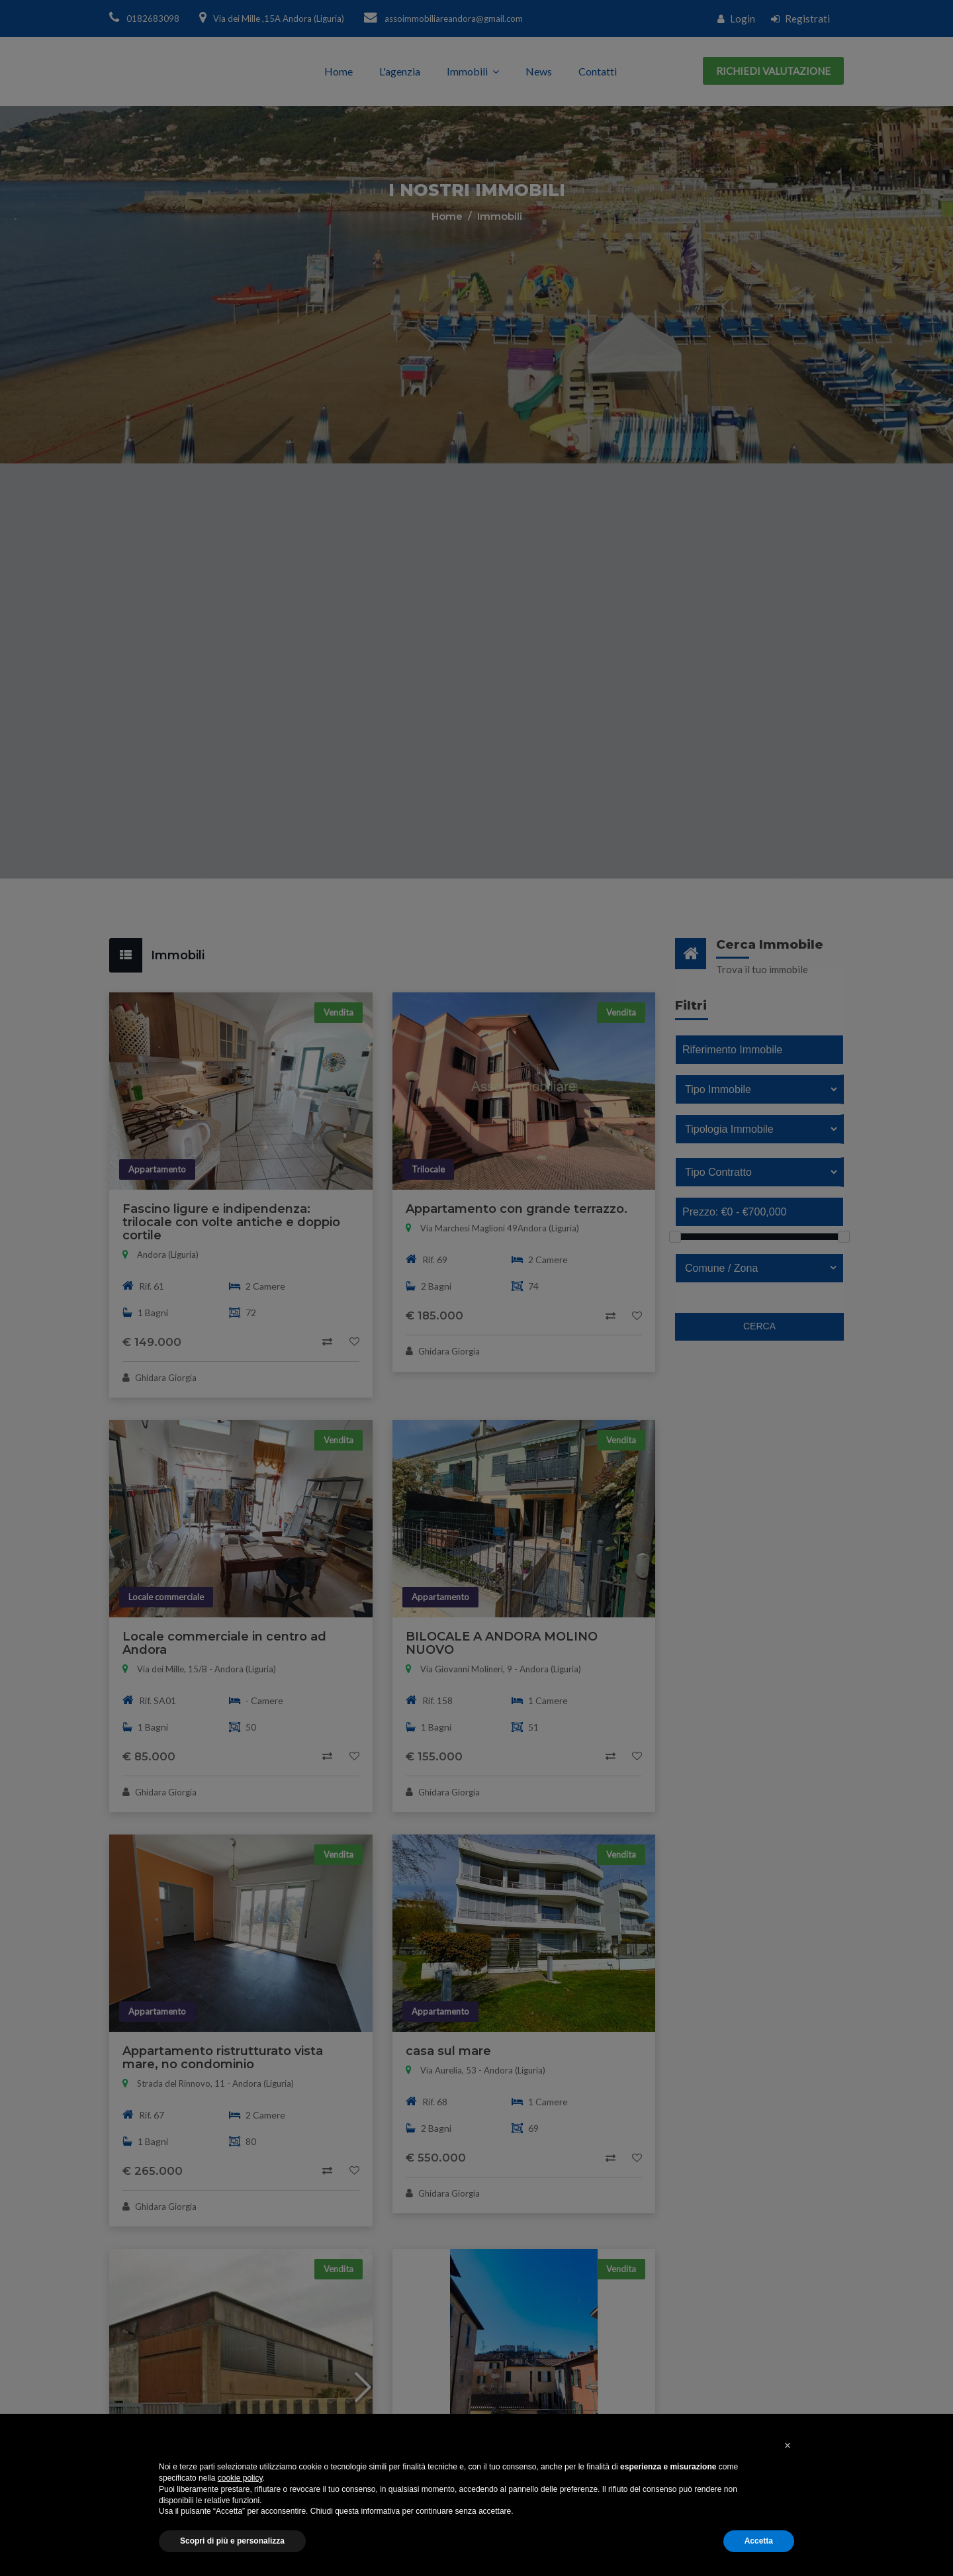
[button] (787, 2445)
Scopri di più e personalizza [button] (232, 2541)
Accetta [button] (759, 2541)
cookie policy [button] (240, 2478)
